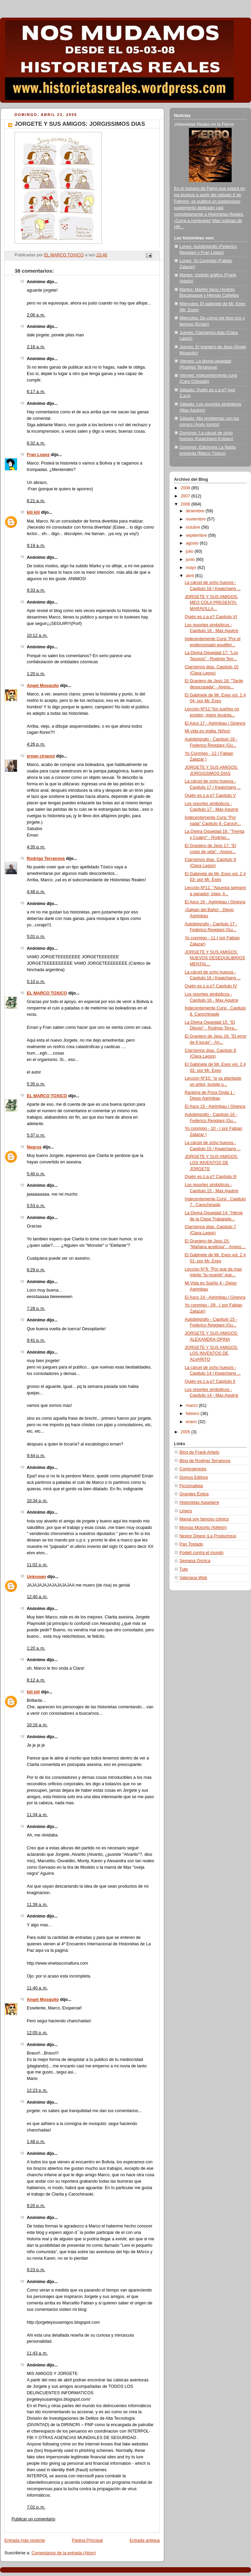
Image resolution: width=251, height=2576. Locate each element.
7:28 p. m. (36, 1308)
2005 (186, 1432)
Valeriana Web (193, 1577)
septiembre (197, 535)
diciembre (196, 511)
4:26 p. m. (36, 744)
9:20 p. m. (36, 2205)
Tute (183, 1569)
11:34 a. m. (37, 1814)
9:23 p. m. (36, 2269)
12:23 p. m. (37, 2090)
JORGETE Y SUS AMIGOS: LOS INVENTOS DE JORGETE (211, 1162)
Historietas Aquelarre (199, 1502)
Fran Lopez (38, 454)
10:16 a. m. (37, 1725)
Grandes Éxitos (194, 1494)
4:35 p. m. (36, 847)
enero (192, 1421)
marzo (192, 1405)
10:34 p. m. (37, 1500)
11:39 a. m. (37, 1904)
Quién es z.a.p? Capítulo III (211, 1176)
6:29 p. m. (36, 1269)
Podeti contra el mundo (201, 1552)
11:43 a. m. (37, 2353)
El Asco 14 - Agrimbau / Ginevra (215, 1297)
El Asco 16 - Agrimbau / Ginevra (215, 902)
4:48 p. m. (36, 891)
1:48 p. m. (36, 2141)
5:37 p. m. (36, 1135)
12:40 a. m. (37, 1596)
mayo (191, 567)
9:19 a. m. (36, 545)
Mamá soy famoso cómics (204, 1519)
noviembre (196, 519)
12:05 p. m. (37, 2032)
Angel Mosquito (43, 685)
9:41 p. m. (36, 1340)
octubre (193, 527)
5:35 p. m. (36, 1084)
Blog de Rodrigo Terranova (204, 1460)
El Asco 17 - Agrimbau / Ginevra (215, 723)
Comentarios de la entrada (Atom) (64, 2553)
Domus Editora (193, 1477)
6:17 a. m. (36, 391)
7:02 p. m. (36, 2507)
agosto (193, 543)
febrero (193, 1413)
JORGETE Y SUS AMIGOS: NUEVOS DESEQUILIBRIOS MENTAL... (215, 958)
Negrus (34, 1147)
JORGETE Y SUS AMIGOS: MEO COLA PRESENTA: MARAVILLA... (211, 602)
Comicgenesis (192, 1469)
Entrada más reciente (24, 2540)
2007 (186, 496)
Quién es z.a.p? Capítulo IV (211, 986)
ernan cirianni (41, 756)
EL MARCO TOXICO (47, 993)
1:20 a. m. (36, 1648)
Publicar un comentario (33, 2519)
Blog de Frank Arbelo (199, 1452)
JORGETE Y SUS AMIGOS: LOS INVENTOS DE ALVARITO (211, 1353)
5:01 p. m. (36, 936)
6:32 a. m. (36, 443)
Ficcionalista (191, 1485)
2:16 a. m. (36, 347)
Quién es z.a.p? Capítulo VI (211, 616)
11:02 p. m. (37, 1564)
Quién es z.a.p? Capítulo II (210, 1381)
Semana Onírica (194, 1560)
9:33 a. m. (36, 590)
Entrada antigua (145, 2540)
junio (191, 559)
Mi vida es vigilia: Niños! (208, 731)
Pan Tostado (191, 1544)
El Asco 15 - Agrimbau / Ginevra (215, 1106)
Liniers (185, 1511)
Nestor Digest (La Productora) (207, 1536)
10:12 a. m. (37, 635)
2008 (186, 488)
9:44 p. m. (36, 1455)
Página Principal (87, 2540)
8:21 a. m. (36, 500)
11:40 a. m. (37, 1988)
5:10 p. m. (36, 981)
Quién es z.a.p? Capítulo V (210, 795)
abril (190, 575)
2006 (186, 504)
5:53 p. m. (36, 1205)
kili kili (33, 512)
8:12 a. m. (36, 1680)
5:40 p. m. (36, 1174)
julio (190, 551)
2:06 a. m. (36, 315)
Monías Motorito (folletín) (203, 1527)
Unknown (36, 1576)
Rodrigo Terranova (46, 858)
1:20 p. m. (36, 673)
